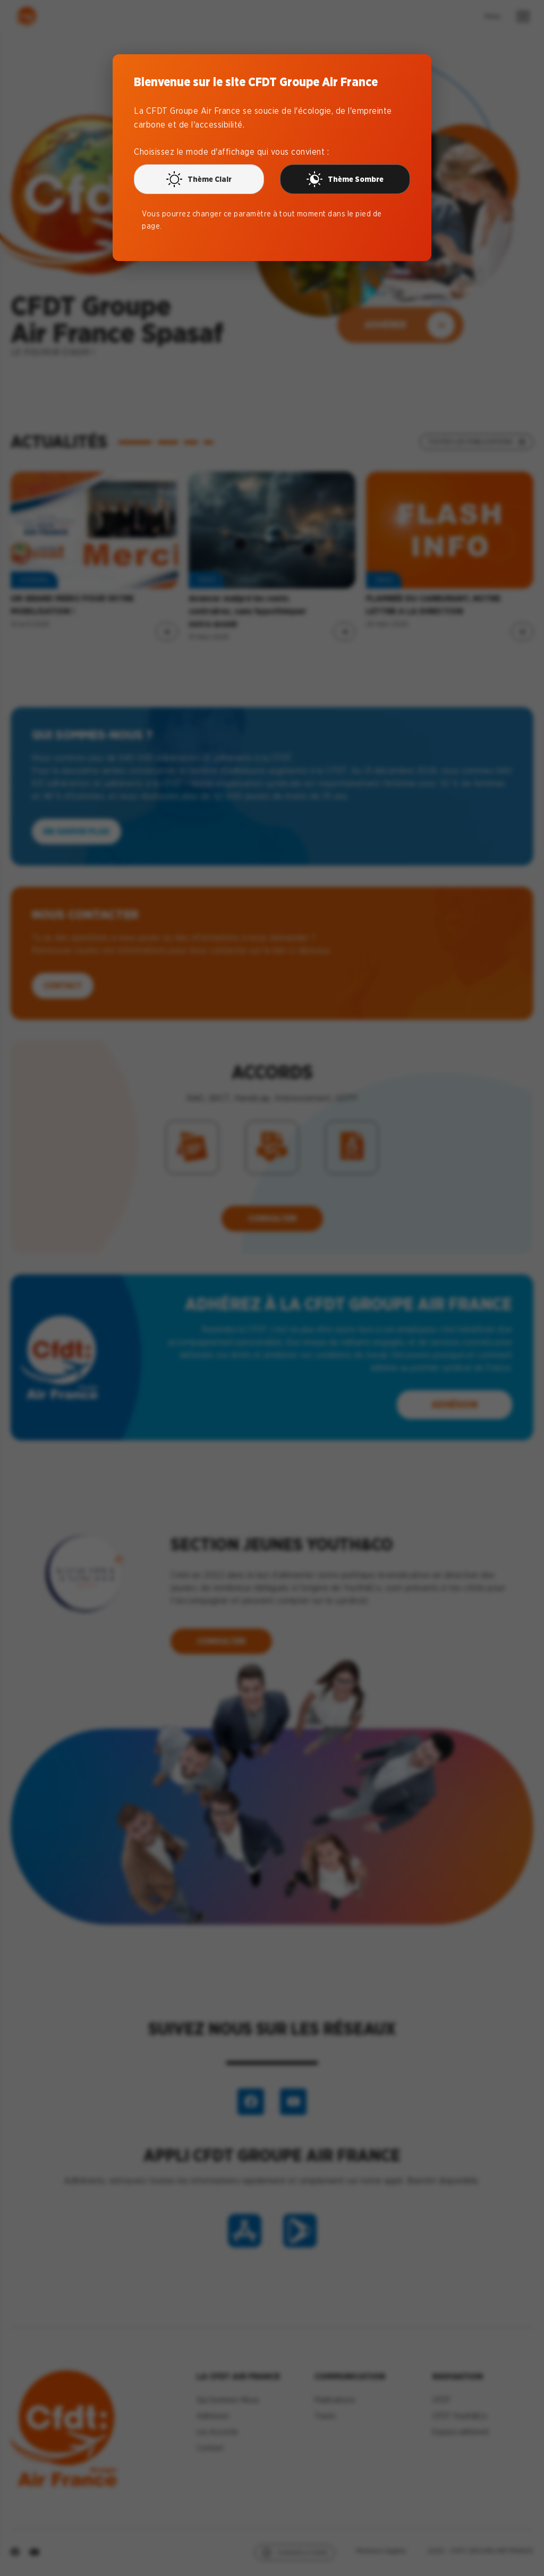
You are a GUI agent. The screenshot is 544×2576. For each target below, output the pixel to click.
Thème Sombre (345, 179)
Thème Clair (199, 179)
